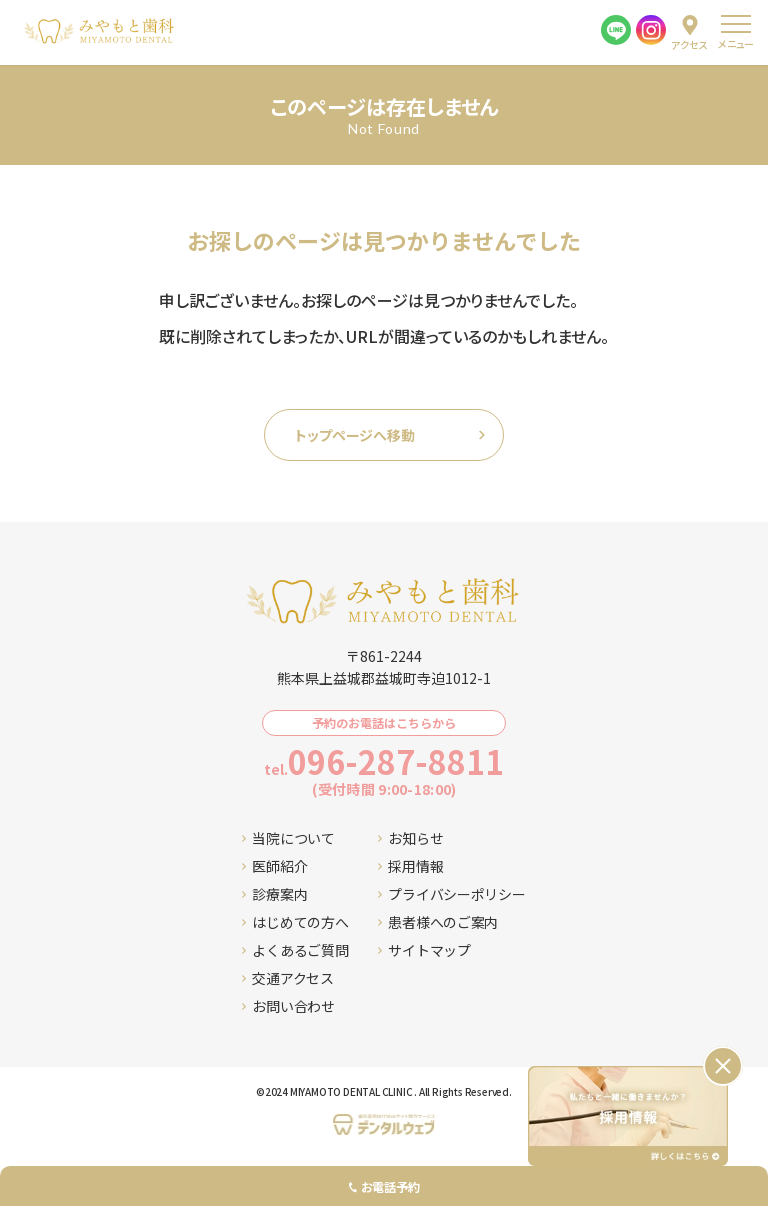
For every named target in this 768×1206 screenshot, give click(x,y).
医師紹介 (274, 866)
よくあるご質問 (295, 950)
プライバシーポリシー (451, 894)
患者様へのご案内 (438, 922)
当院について (288, 838)
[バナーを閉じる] (723, 1066)
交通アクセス (287, 978)
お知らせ (410, 838)
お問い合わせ (288, 1006)
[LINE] (616, 30)
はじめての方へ (295, 922)
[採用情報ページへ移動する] (628, 1116)
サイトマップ (424, 950)
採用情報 (410, 866)
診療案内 (274, 894)
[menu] (735, 32)
